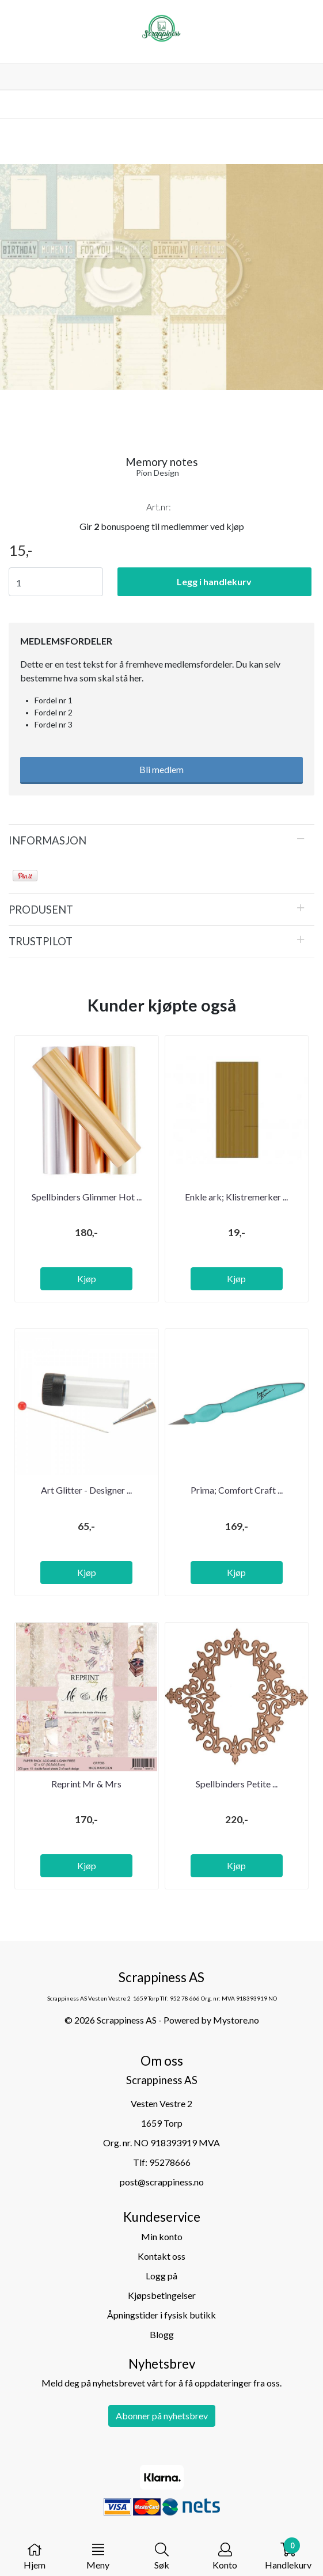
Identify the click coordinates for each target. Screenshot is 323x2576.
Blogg (162, 2334)
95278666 (170, 2162)
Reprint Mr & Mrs (86, 1783)
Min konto (162, 2236)
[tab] (161, 840)
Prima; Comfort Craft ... (237, 1489)
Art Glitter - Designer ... (86, 1489)
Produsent (41, 909)
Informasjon (47, 840)
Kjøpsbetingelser (162, 2295)
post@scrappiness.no (162, 2181)
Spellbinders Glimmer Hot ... (87, 1196)
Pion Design (157, 473)
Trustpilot (41, 941)
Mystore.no (236, 2019)
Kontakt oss (161, 2256)
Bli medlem (161, 769)
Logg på (161, 2275)
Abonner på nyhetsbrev (162, 2415)
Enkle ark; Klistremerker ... (236, 1196)
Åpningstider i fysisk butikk (161, 2314)
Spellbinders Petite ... (237, 1783)
